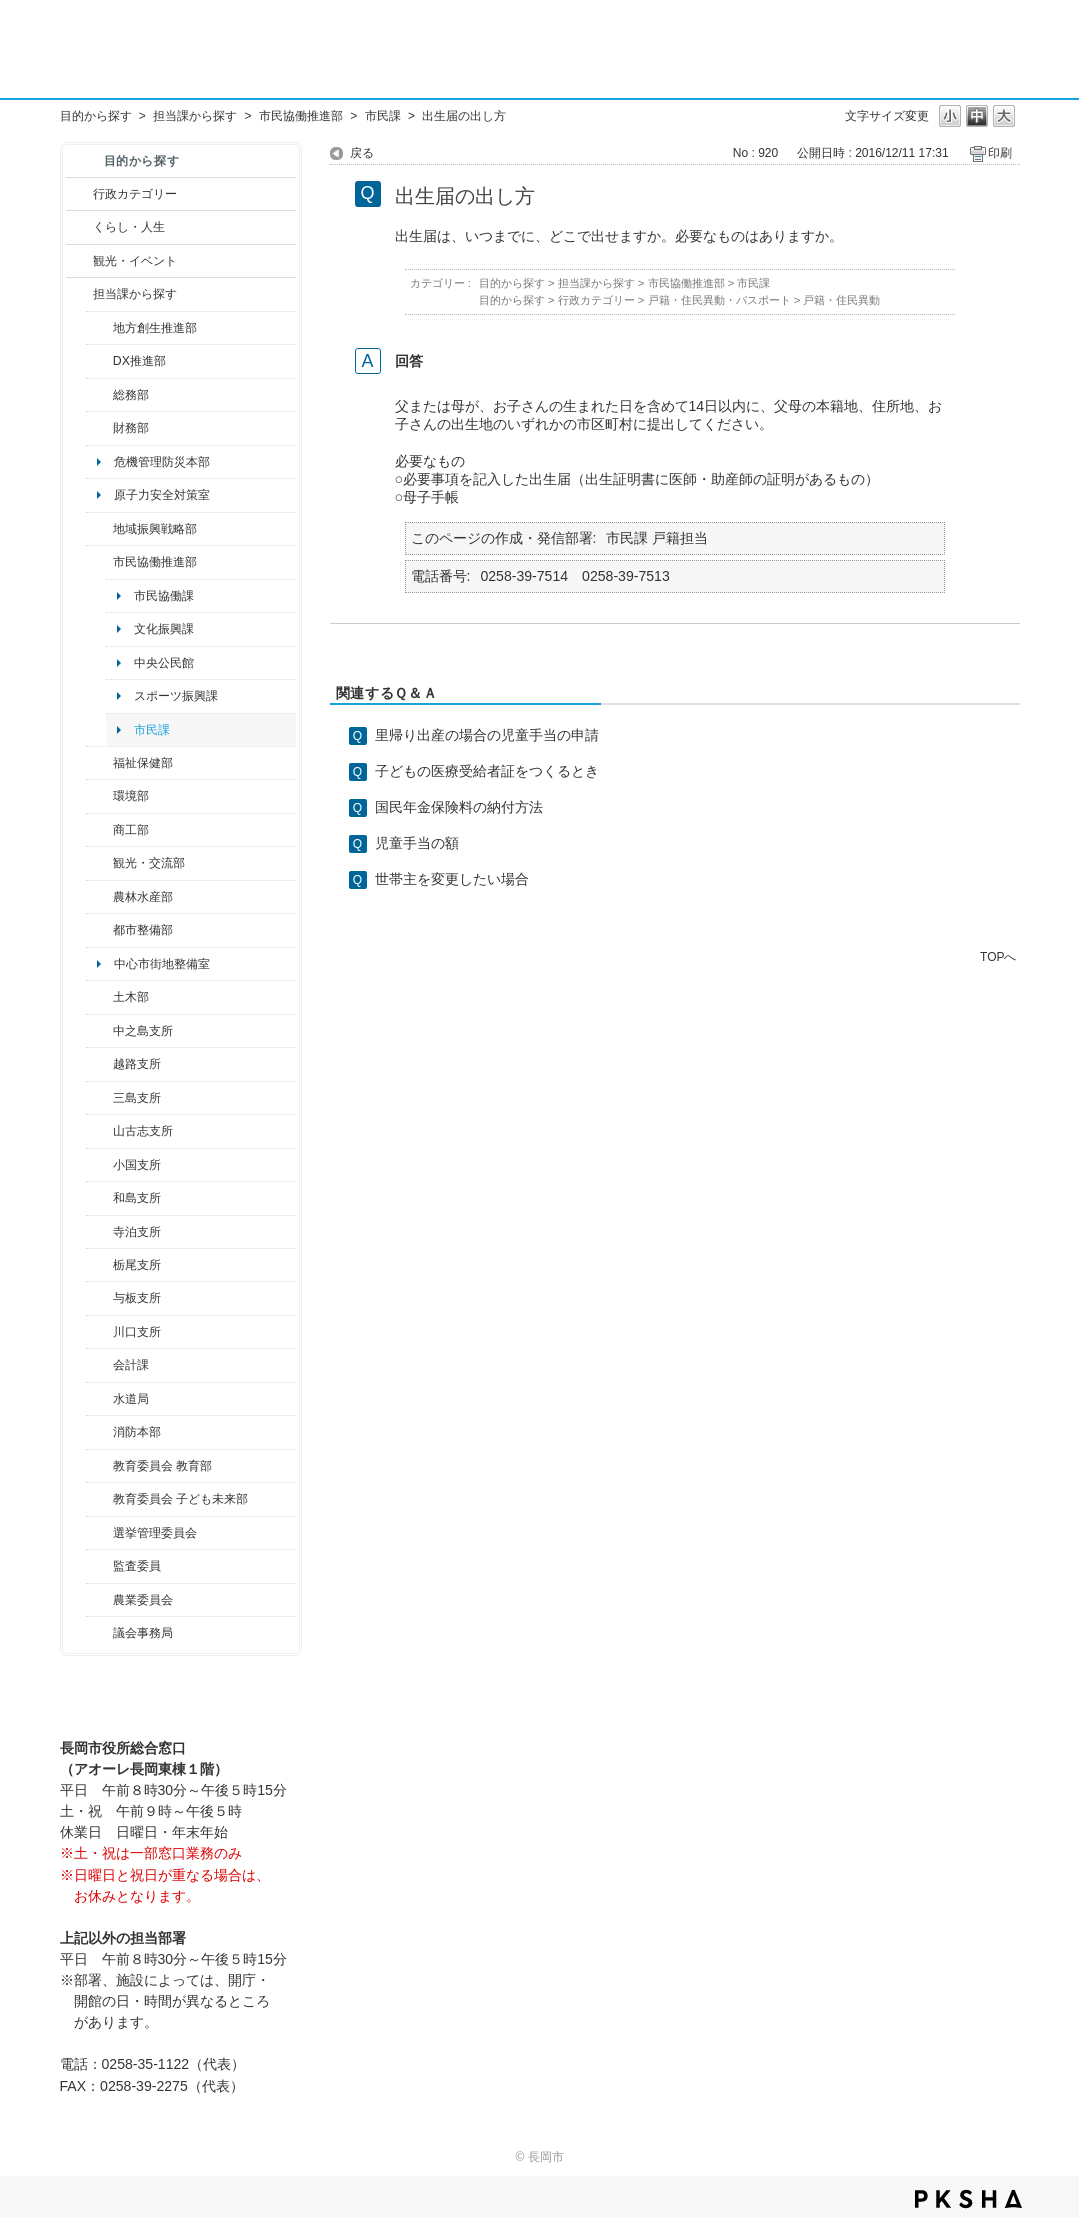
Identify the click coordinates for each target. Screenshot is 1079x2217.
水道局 (131, 1399)
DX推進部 (139, 361)
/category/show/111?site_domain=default (99, 1533)
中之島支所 (143, 1031)
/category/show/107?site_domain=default (99, 1031)
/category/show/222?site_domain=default (99, 1600)
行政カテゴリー (135, 194)
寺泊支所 (137, 1232)
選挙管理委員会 (155, 1533)
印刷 (1000, 153)
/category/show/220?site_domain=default (99, 1566)
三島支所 (137, 1098)
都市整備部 (143, 930)
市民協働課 (164, 596)
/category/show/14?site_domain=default (99, 763)
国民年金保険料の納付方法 (459, 807)
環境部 (131, 796)
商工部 (131, 830)
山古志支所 (143, 1131)
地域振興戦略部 (155, 529)
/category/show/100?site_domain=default (99, 328)
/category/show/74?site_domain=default (99, 1165)
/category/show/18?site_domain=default (79, 261)
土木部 (131, 997)
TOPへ (998, 956)
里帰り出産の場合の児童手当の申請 (487, 735)
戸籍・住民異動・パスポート (719, 300)
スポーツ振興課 (176, 696)
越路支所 (137, 1064)
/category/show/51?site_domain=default (99, 1499)
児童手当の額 (417, 843)
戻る (362, 153)
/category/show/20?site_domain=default (99, 863)
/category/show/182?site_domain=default (99, 930)
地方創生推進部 (155, 328)
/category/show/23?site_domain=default (99, 796)
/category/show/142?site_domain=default (99, 1064)
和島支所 (137, 1198)
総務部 (131, 395)
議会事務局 (143, 1633)
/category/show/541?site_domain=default (99, 361)
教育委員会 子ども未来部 (180, 1499)
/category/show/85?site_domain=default (99, 1432)
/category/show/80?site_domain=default (99, 1265)
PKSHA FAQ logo (968, 2199)
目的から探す (96, 116)
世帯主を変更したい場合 (452, 879)
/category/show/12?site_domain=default (79, 227)
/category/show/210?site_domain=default (99, 1365)
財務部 (131, 428)
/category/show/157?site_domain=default (99, 1633)
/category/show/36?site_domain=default (99, 830)
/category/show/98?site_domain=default (99, 1131)
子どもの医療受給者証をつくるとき (487, 771)
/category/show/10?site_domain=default (99, 395)
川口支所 (137, 1332)
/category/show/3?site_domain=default (79, 194)
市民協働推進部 (301, 116)
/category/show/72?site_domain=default (99, 428)
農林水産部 (143, 897)
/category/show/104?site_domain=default (99, 529)
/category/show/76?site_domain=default (99, 897)
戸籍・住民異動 (841, 300)
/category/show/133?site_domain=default (99, 1332)
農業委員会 (143, 1600)
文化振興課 (164, 629)
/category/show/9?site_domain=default (79, 294)
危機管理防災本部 (162, 462)
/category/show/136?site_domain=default (99, 1298)
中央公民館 (164, 663)
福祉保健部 (143, 763)
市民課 (383, 116)
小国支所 (137, 1165)
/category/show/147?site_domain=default (99, 1399)
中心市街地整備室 (162, 964)
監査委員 (137, 1566)
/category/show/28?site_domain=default (99, 997)
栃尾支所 (137, 1265)
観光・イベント (135, 261)
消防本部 (137, 1432)
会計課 (131, 1365)
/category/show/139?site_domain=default (99, 1198)
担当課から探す (195, 116)
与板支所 (137, 1298)
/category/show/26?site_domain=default (99, 562)
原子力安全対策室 (162, 495)
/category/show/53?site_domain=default (99, 1098)
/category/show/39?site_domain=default (99, 1466)
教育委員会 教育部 (162, 1466)
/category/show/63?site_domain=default (99, 1232)
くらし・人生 (129, 227)
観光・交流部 (149, 863)
